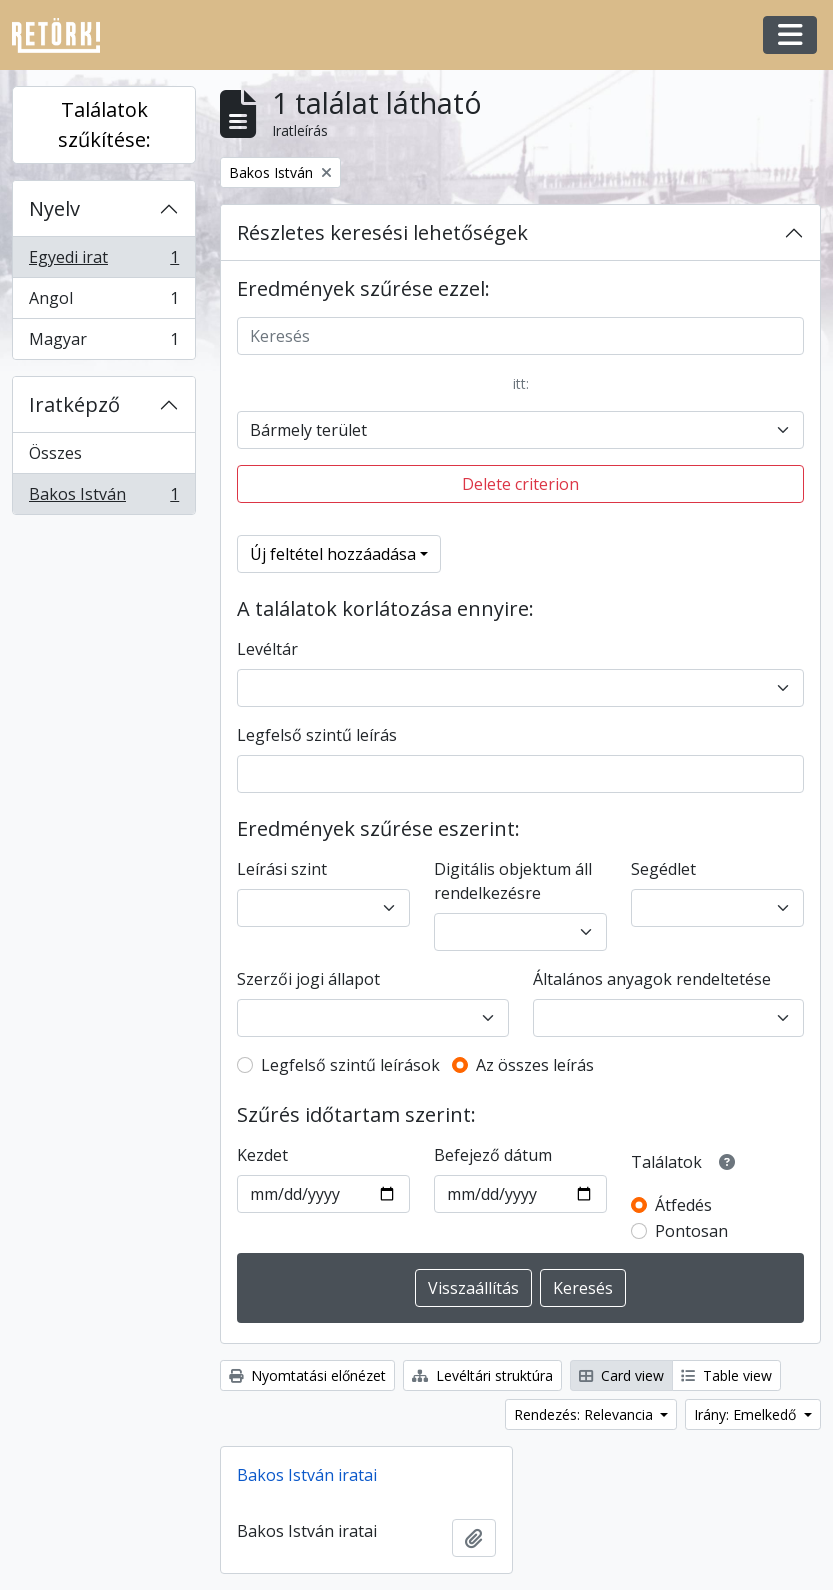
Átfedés (683, 1205)
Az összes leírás (535, 1065)
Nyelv (54, 208)
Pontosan (691, 1231)
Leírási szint (282, 869)
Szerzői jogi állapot (308, 979)
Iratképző (74, 404)
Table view (726, 1375)
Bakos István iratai (307, 1475)
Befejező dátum (493, 1155)
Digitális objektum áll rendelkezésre (513, 881)
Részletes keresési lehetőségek (382, 232)
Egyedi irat (103, 261)
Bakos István (103, 498)
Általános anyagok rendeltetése (652, 979)
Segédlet (663, 869)
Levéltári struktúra (482, 1375)
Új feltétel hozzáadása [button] (333, 554)
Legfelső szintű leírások (350, 1065)
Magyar (103, 343)
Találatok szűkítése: (104, 124)
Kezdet (262, 1155)
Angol (103, 302)
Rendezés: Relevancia (585, 1414)
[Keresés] (520, 336)
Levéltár (267, 649)
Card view (621, 1375)
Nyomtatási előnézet (307, 1375)
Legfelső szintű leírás (317, 735)
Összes (55, 453)
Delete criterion (520, 484)
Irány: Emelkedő (747, 1414)
